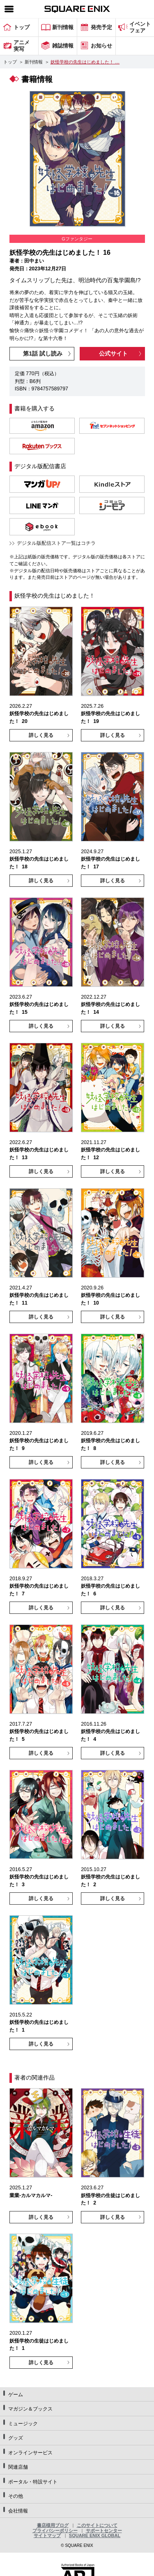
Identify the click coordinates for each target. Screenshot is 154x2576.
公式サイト (113, 353)
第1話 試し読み (42, 353)
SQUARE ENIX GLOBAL (94, 2535)
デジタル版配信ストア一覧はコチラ (56, 543)
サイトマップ (47, 2535)
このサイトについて (97, 2525)
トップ (10, 61)
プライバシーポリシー (55, 2530)
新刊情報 (34, 61)
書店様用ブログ (53, 2525)
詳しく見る (41, 735)
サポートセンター (104, 2530)
